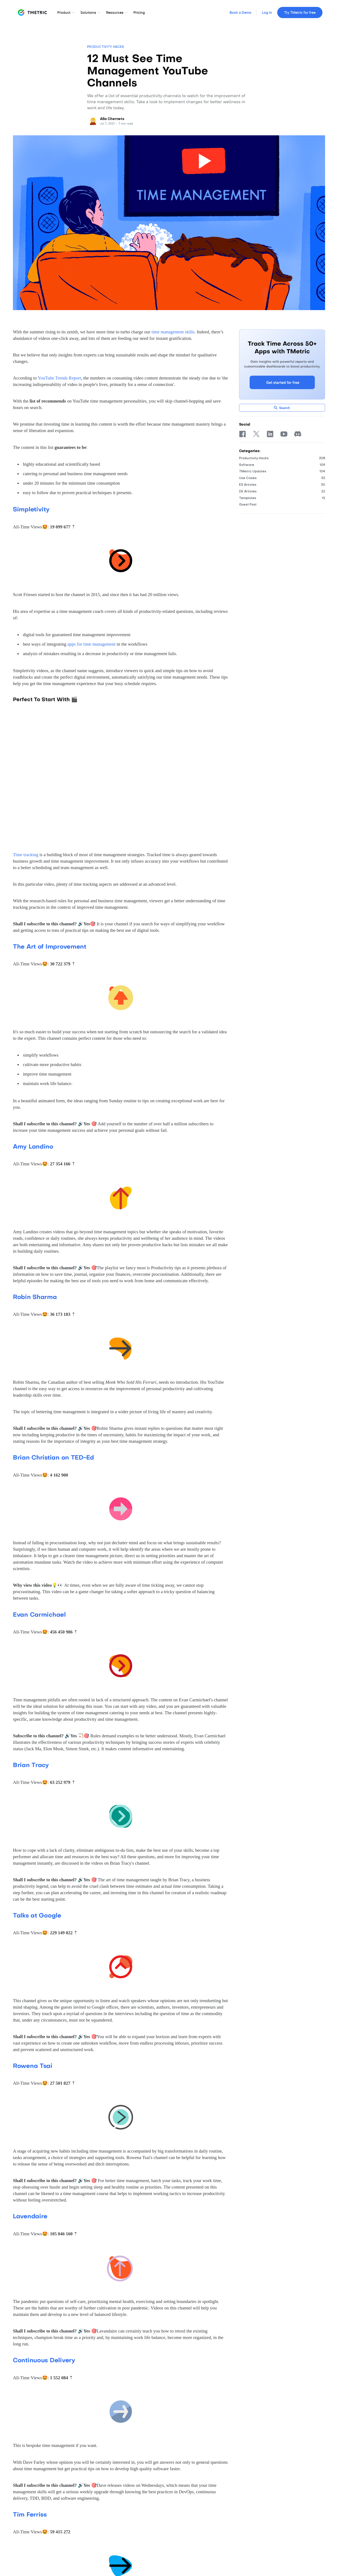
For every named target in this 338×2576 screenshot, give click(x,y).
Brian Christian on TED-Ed (53, 1458)
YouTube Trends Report (59, 378)
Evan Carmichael (39, 1615)
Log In (267, 12)
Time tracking (25, 854)
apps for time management (91, 644)
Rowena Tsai (32, 2066)
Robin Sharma (35, 1297)
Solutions (90, 12)
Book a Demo (240, 12)
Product (66, 12)
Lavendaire (30, 2217)
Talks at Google (37, 1916)
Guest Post (248, 506)
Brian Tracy (31, 1765)
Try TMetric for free (300, 12)
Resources (117, 12)
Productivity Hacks (105, 47)
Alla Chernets (112, 119)
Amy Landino (33, 1147)
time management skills (173, 331)
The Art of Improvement (49, 947)
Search (282, 408)
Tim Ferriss (30, 2515)
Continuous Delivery (44, 2361)
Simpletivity (31, 510)
